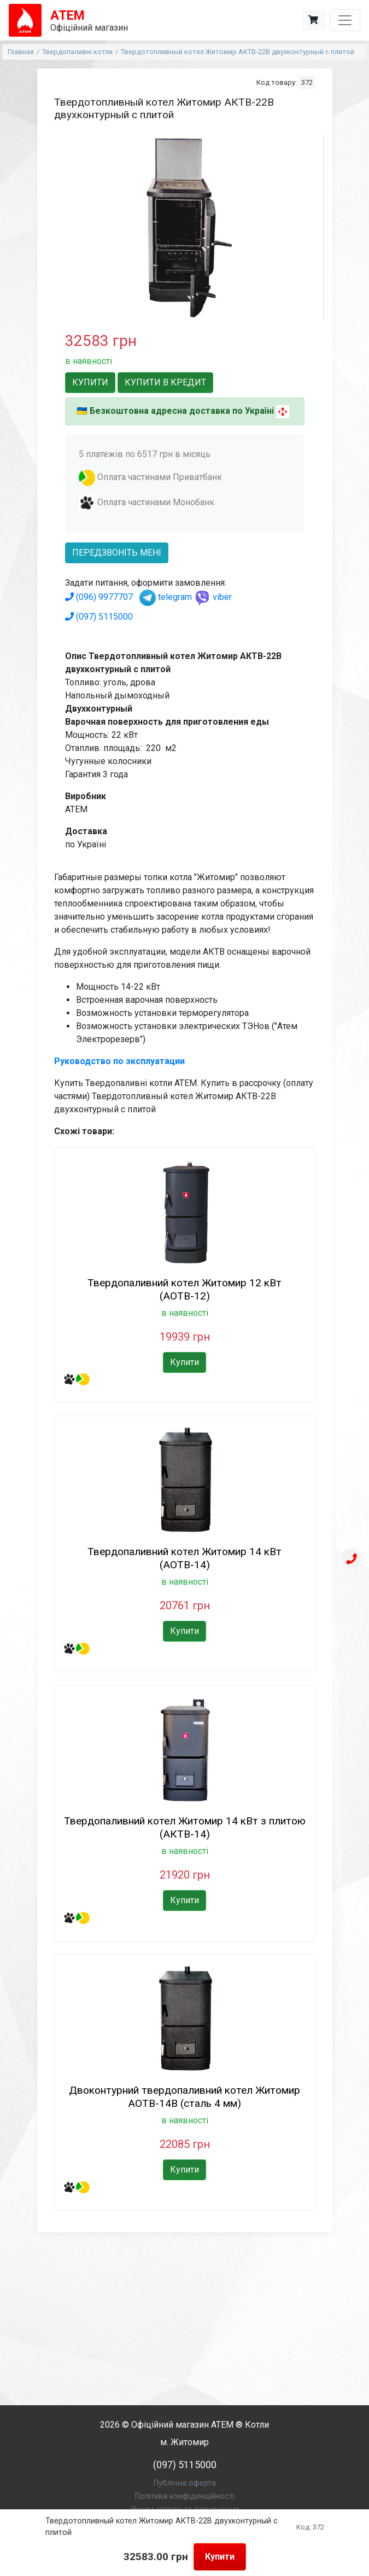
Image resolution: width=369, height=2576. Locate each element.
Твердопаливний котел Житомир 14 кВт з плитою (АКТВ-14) (185, 1827)
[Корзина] (313, 20)
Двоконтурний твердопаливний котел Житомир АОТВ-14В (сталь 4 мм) (184, 2097)
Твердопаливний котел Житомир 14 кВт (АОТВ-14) (184, 1558)
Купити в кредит (165, 382)
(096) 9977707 (99, 597)
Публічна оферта (185, 2483)
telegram (165, 597)
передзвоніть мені (116, 552)
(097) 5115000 (99, 616)
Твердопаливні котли (77, 52)
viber (213, 597)
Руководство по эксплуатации (119, 1061)
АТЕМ (222, 2424)
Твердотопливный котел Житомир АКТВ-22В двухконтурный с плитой (237, 52)
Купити (220, 2556)
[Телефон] (351, 1559)
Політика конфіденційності (185, 2496)
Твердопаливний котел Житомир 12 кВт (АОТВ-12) (184, 1289)
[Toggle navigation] (345, 20)
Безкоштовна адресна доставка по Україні (182, 411)
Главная (21, 52)
